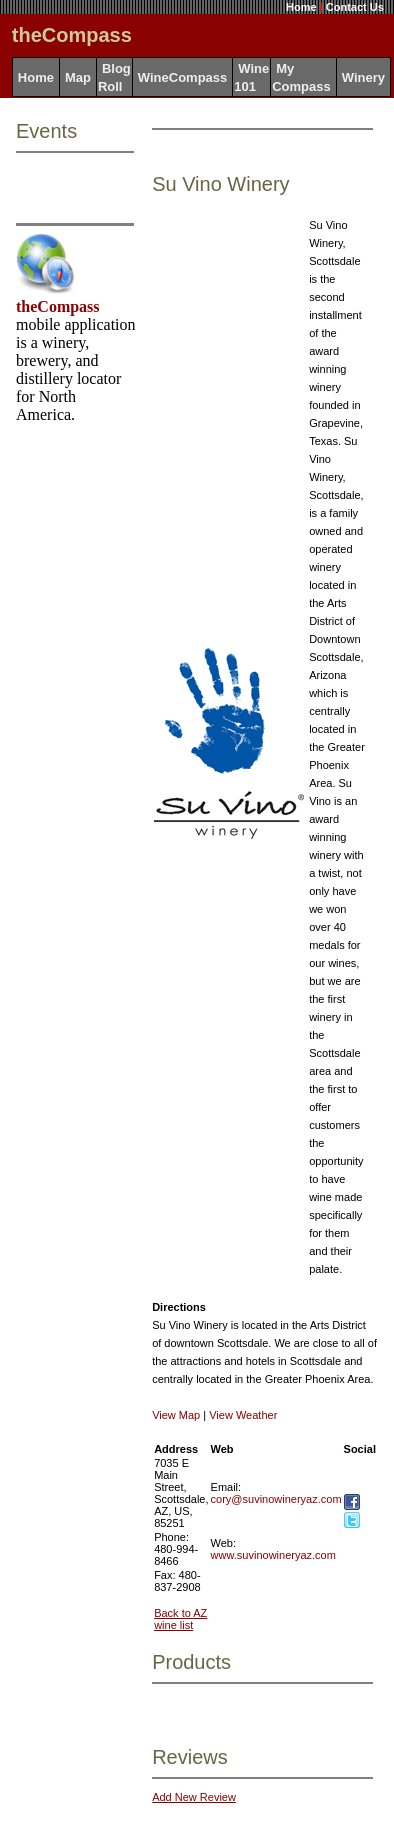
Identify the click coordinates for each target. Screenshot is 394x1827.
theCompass (58, 306)
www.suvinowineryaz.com (273, 1555)
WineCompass (182, 77)
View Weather (243, 1415)
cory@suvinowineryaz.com (276, 1499)
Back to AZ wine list (180, 1619)
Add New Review (194, 1797)
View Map (176, 1415)
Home (301, 7)
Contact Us (355, 7)
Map (78, 77)
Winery (363, 77)
